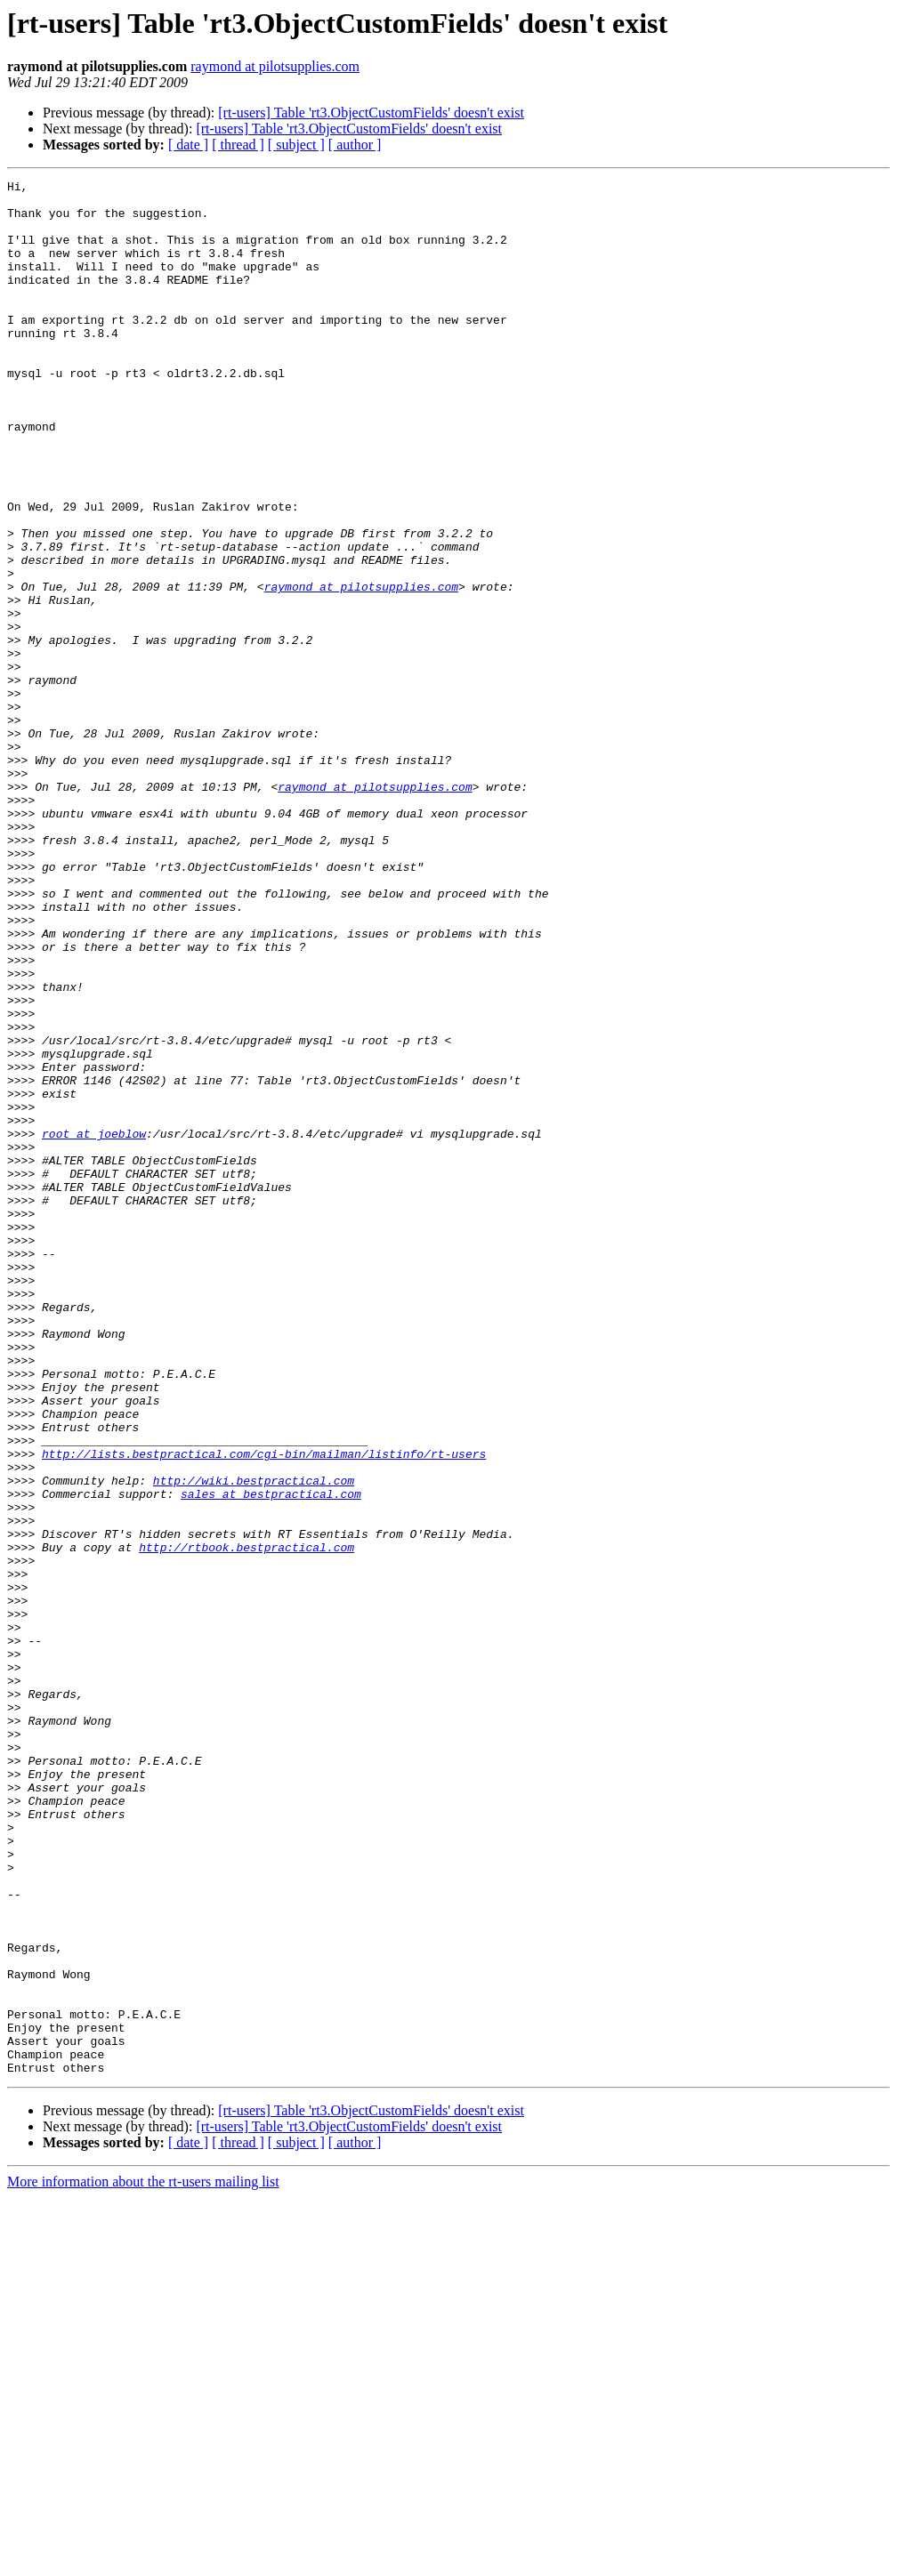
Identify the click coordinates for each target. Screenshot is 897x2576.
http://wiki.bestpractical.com (253, 1742)
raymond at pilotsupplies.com (275, 66)
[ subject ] (296, 144)
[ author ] (355, 144)
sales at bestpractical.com (271, 1758)
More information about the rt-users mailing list (143, 2560)
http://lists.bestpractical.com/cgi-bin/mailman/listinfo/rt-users (264, 1710)
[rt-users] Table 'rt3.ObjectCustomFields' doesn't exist (371, 112)
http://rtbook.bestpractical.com (246, 1822)
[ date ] (188, 144)
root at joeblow (94, 1325)
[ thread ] (238, 144)
